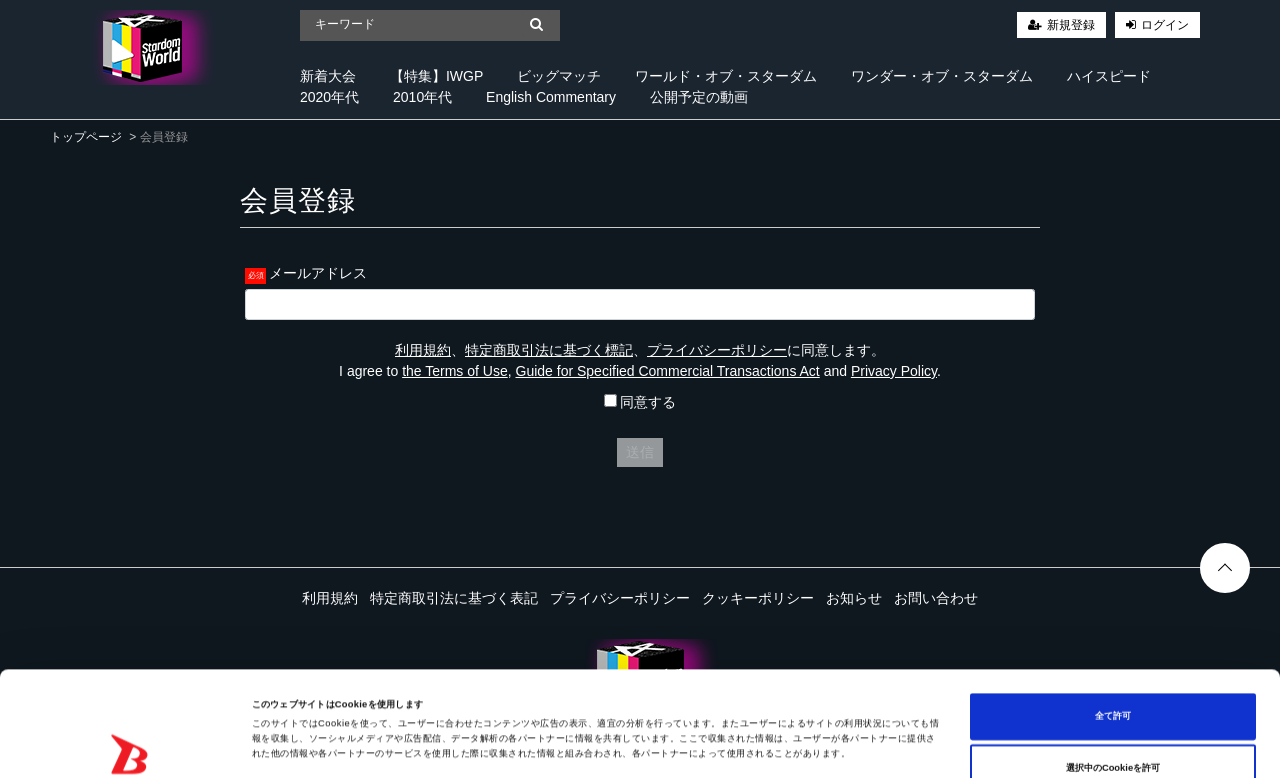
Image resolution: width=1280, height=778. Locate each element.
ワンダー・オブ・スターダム (942, 76)
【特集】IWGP (436, 76)
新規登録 (1071, 25)
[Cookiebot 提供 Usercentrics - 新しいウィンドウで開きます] (129, 744)
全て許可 (1113, 618)
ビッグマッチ (559, 76)
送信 (640, 452)
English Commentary (551, 97)
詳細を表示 (770, 745)
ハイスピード (1109, 76)
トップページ (86, 137)
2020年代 (329, 97)
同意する (640, 402)
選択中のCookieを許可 (1113, 670)
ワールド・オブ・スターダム (726, 76)
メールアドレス (318, 273)
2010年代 (422, 97)
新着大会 (328, 76)
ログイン (1165, 25)
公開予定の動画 (699, 97)
